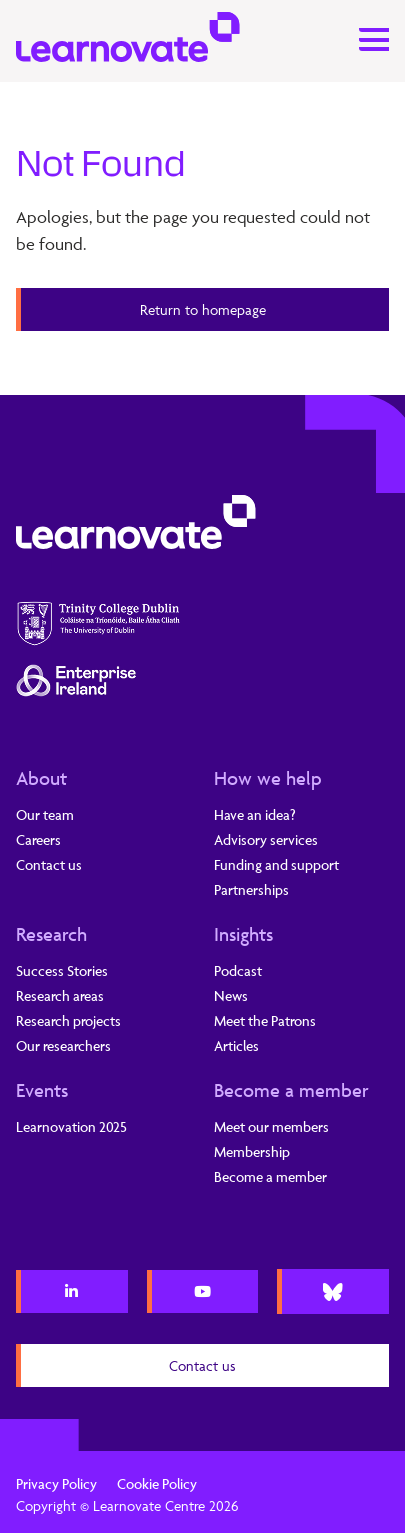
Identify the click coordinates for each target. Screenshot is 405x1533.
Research (51, 934)
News (231, 995)
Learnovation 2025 (71, 1126)
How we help (268, 778)
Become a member (291, 1090)
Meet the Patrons (265, 1020)
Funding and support (276, 864)
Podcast (238, 970)
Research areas (60, 995)
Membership (252, 1151)
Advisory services (266, 839)
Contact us (49, 864)
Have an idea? (255, 814)
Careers (38, 839)
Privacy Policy (56, 1483)
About (41, 778)
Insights (243, 934)
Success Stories (62, 970)
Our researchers (63, 1045)
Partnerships (251, 889)
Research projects (68, 1020)
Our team (45, 814)
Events (42, 1090)
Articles (236, 1045)
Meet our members (271, 1126)
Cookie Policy (157, 1483)
